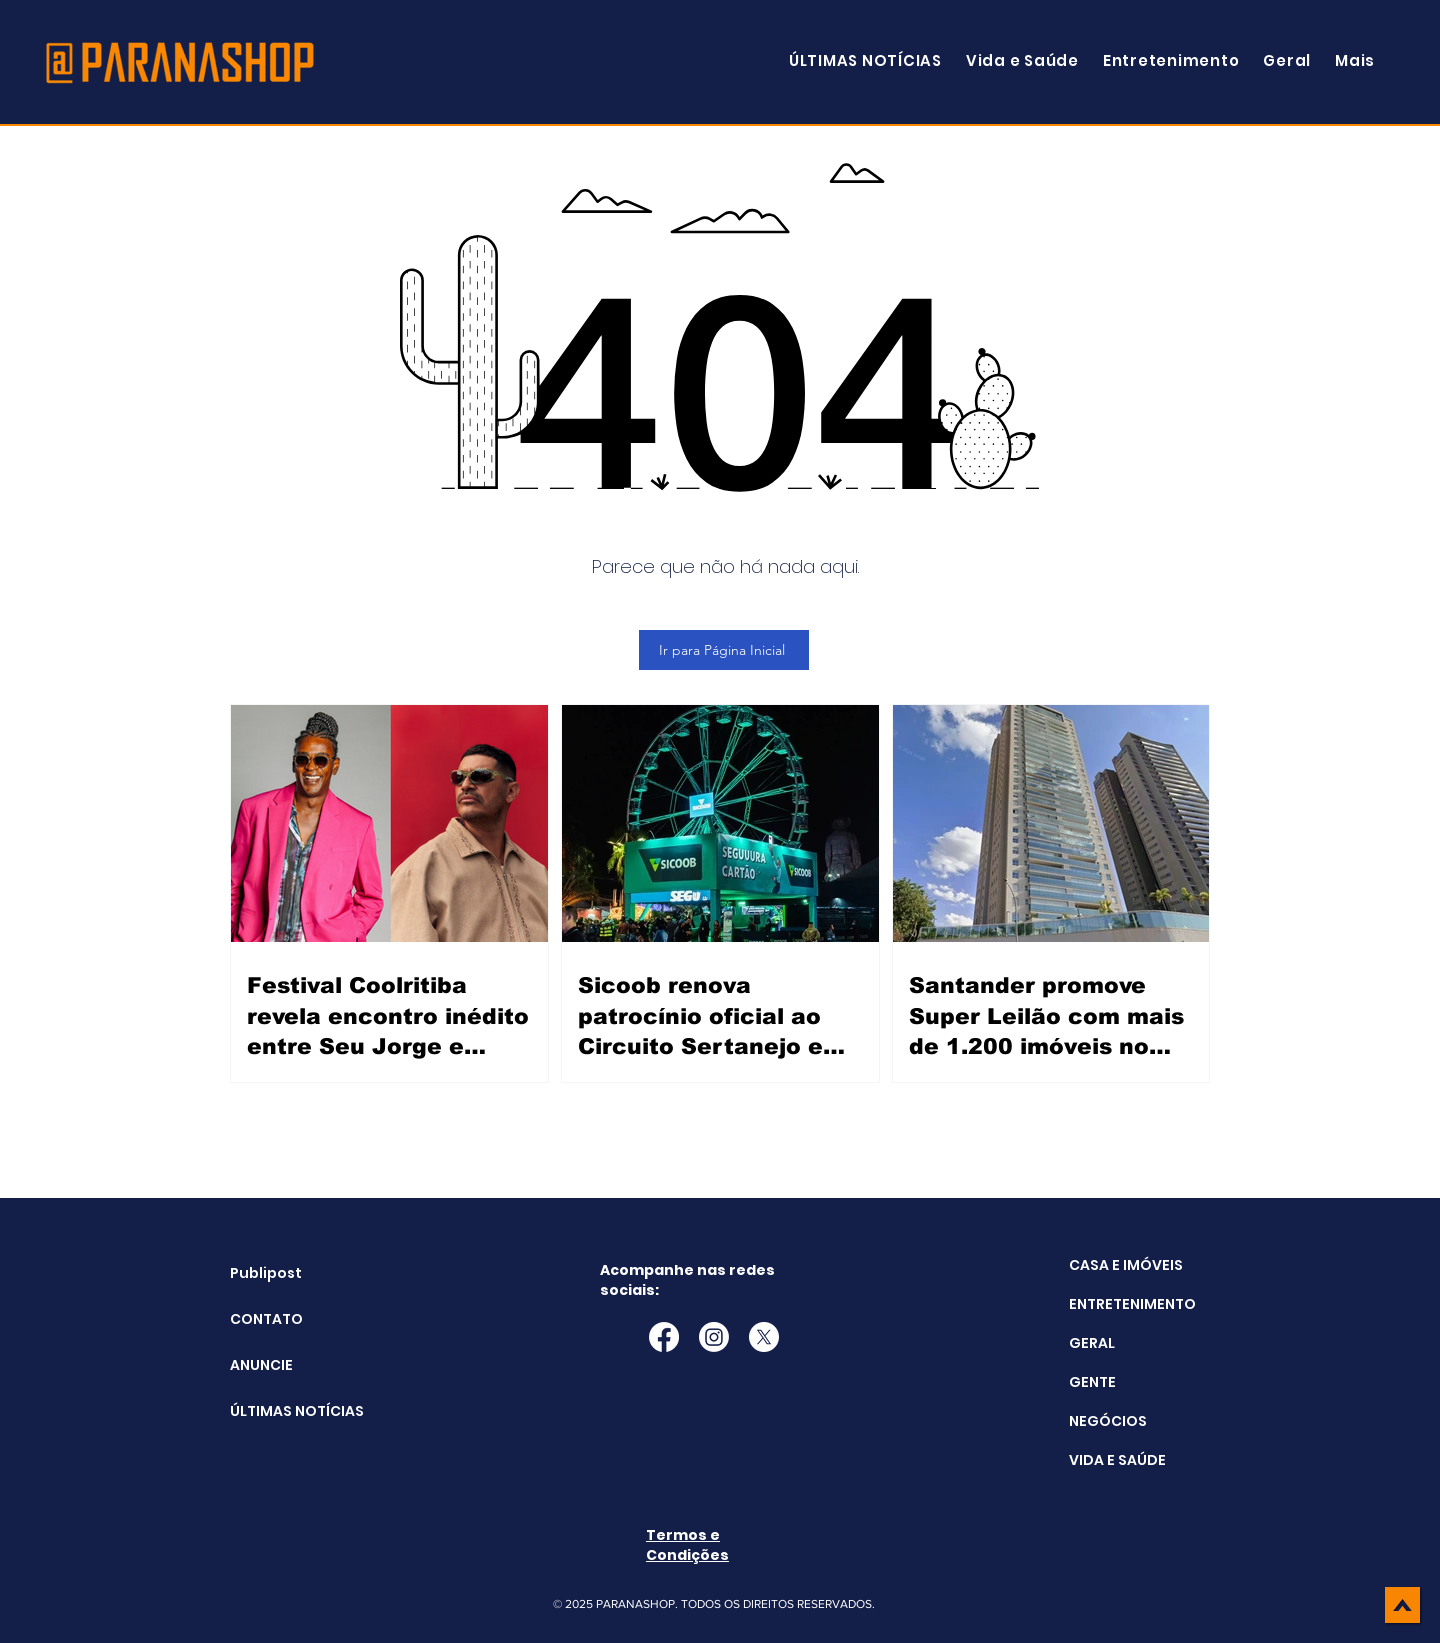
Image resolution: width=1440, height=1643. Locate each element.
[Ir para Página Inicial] (724, 650)
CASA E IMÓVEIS (1126, 1265)
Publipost (266, 1273)
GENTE (1092, 1382)
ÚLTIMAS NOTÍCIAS (280, 1411)
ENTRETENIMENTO (1132, 1304)
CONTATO (266, 1319)
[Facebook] (664, 1337)
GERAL (1092, 1343)
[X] (764, 1337)
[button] (1355, 60)
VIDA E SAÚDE (1117, 1460)
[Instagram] (714, 1337)
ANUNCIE (261, 1365)
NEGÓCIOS (1108, 1421)
